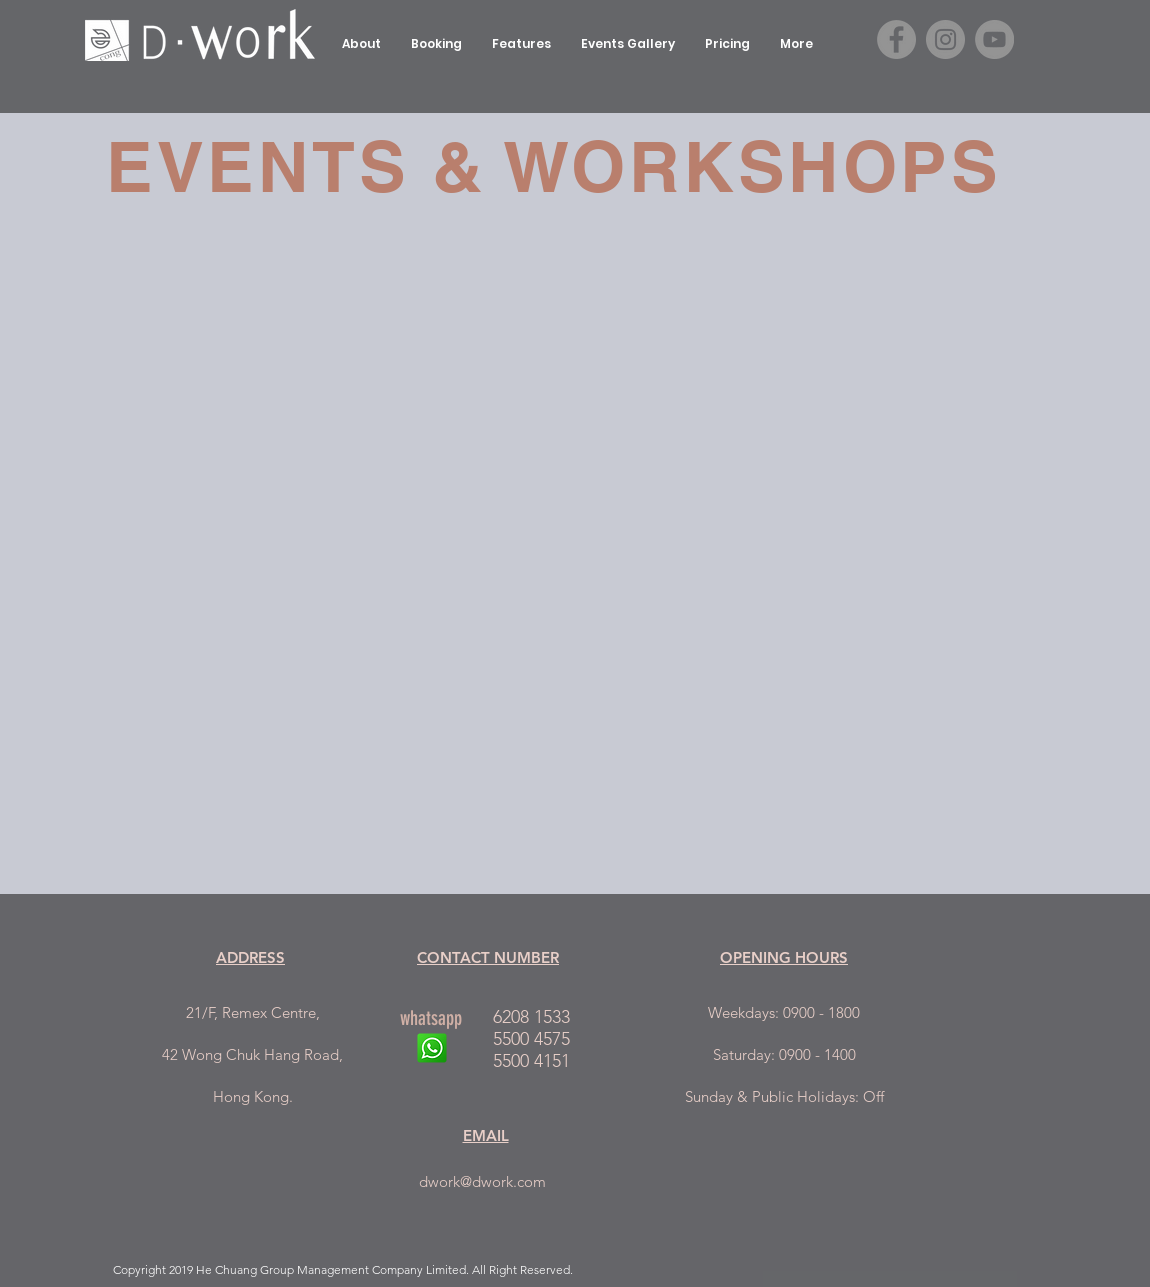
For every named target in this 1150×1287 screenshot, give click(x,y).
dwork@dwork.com (482, 1181)
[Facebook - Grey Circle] (896, 39)
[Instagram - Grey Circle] (945, 39)
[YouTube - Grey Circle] (994, 39)
